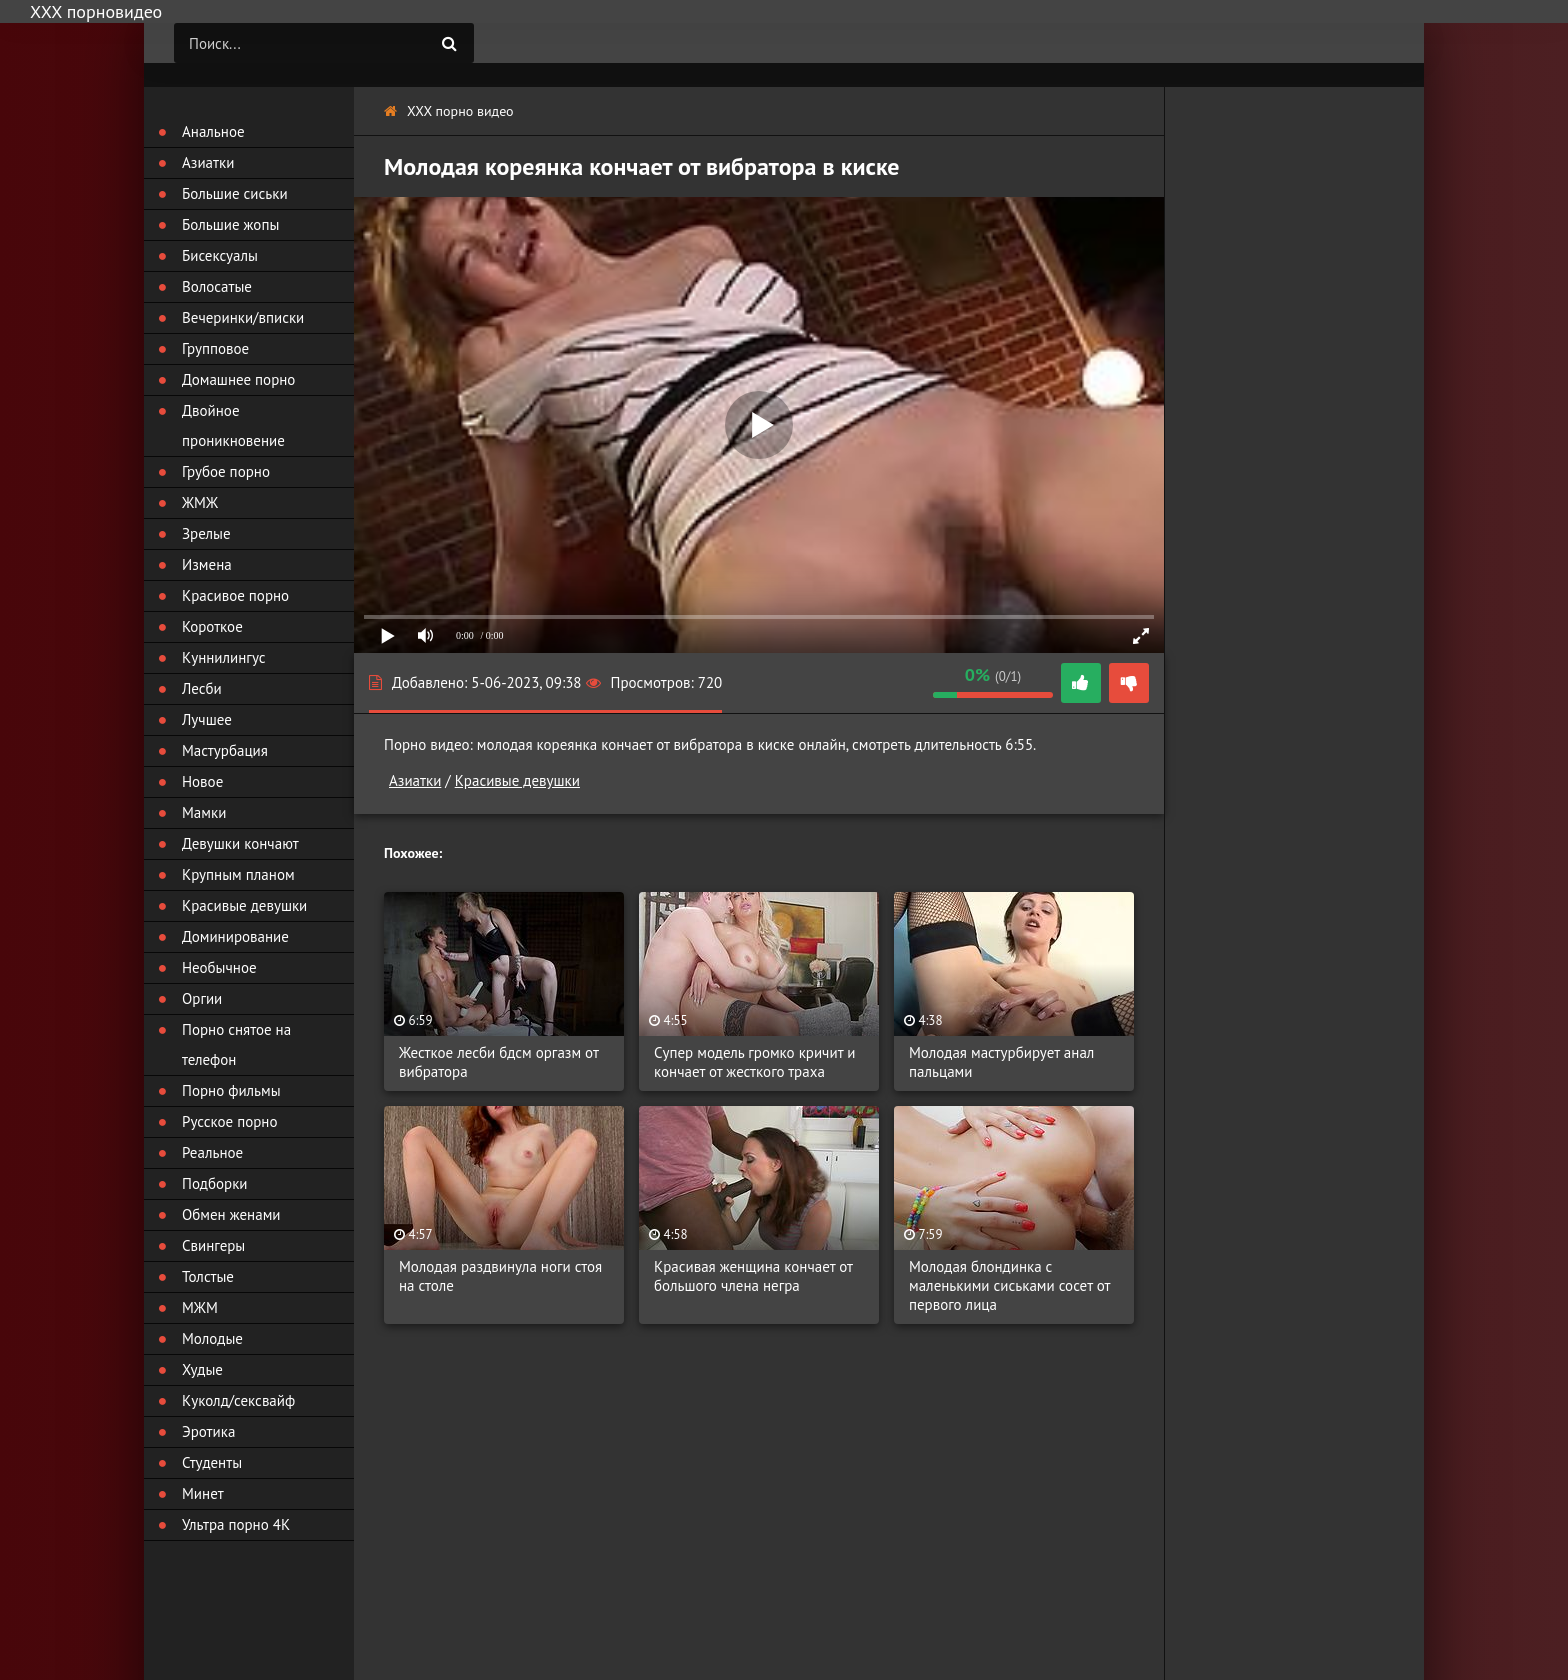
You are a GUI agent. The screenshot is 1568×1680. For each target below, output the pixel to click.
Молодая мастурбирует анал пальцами (1001, 1062)
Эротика (208, 1431)
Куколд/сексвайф (238, 1400)
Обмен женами (231, 1214)
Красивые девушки (517, 780)
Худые (202, 1369)
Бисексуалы (220, 255)
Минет (203, 1493)
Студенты (212, 1462)
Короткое (212, 626)
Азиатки (415, 780)
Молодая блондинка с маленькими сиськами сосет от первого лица (1009, 1285)
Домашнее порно (238, 379)
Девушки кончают (240, 843)
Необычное (219, 967)
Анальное (213, 131)
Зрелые (206, 533)
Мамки (204, 812)
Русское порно (229, 1121)
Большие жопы (230, 224)
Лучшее (207, 719)
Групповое (215, 348)
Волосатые (217, 286)
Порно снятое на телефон (236, 1044)
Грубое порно (226, 471)
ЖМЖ (200, 502)
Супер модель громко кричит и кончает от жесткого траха (754, 1062)
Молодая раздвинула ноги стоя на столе (500, 1276)
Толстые (208, 1276)
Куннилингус (224, 657)
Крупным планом (238, 874)
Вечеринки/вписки (243, 317)
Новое (202, 781)
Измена (207, 564)
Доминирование (235, 936)
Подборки (215, 1183)
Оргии (202, 998)
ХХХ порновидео (96, 11)
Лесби (202, 688)
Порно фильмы (231, 1090)
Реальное (212, 1152)
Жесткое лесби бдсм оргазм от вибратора (498, 1062)
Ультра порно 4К (236, 1524)
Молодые (212, 1338)
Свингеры (213, 1245)
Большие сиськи (235, 193)
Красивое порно (235, 595)
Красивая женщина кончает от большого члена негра (753, 1276)
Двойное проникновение (233, 425)
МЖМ (200, 1307)
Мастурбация (225, 750)
